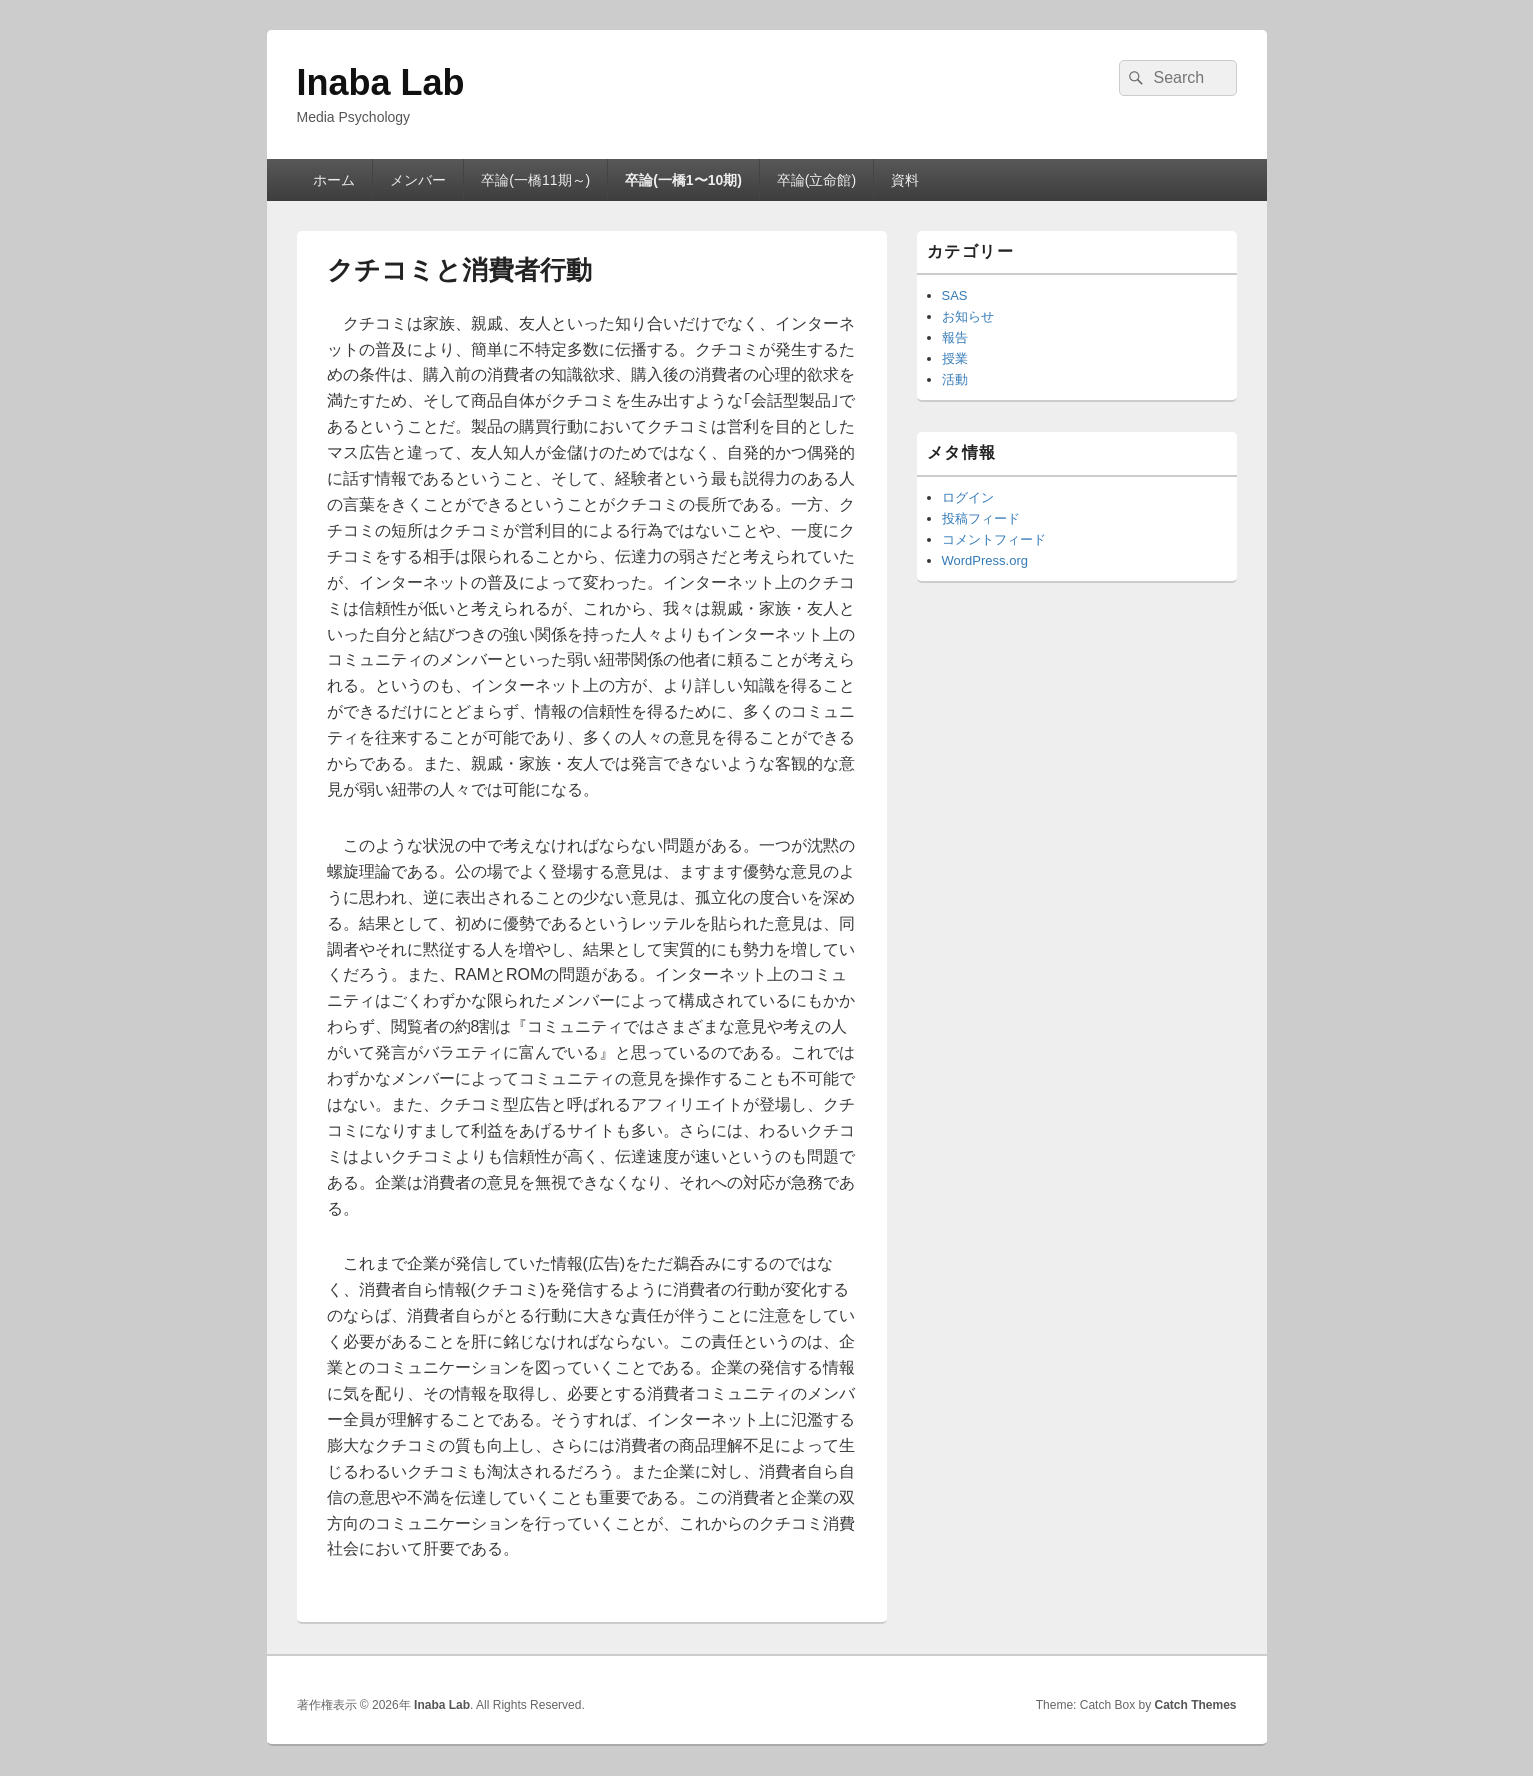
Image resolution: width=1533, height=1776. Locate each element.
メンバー (418, 180)
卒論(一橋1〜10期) (683, 180)
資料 (905, 180)
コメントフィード (994, 539)
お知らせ (968, 316)
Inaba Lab (381, 82)
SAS (955, 295)
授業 (955, 358)
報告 (955, 337)
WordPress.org (985, 560)
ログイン (968, 497)
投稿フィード (981, 518)
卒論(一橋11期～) (535, 180)
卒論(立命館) (816, 180)
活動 (955, 379)
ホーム (334, 180)
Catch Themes (1195, 1705)
